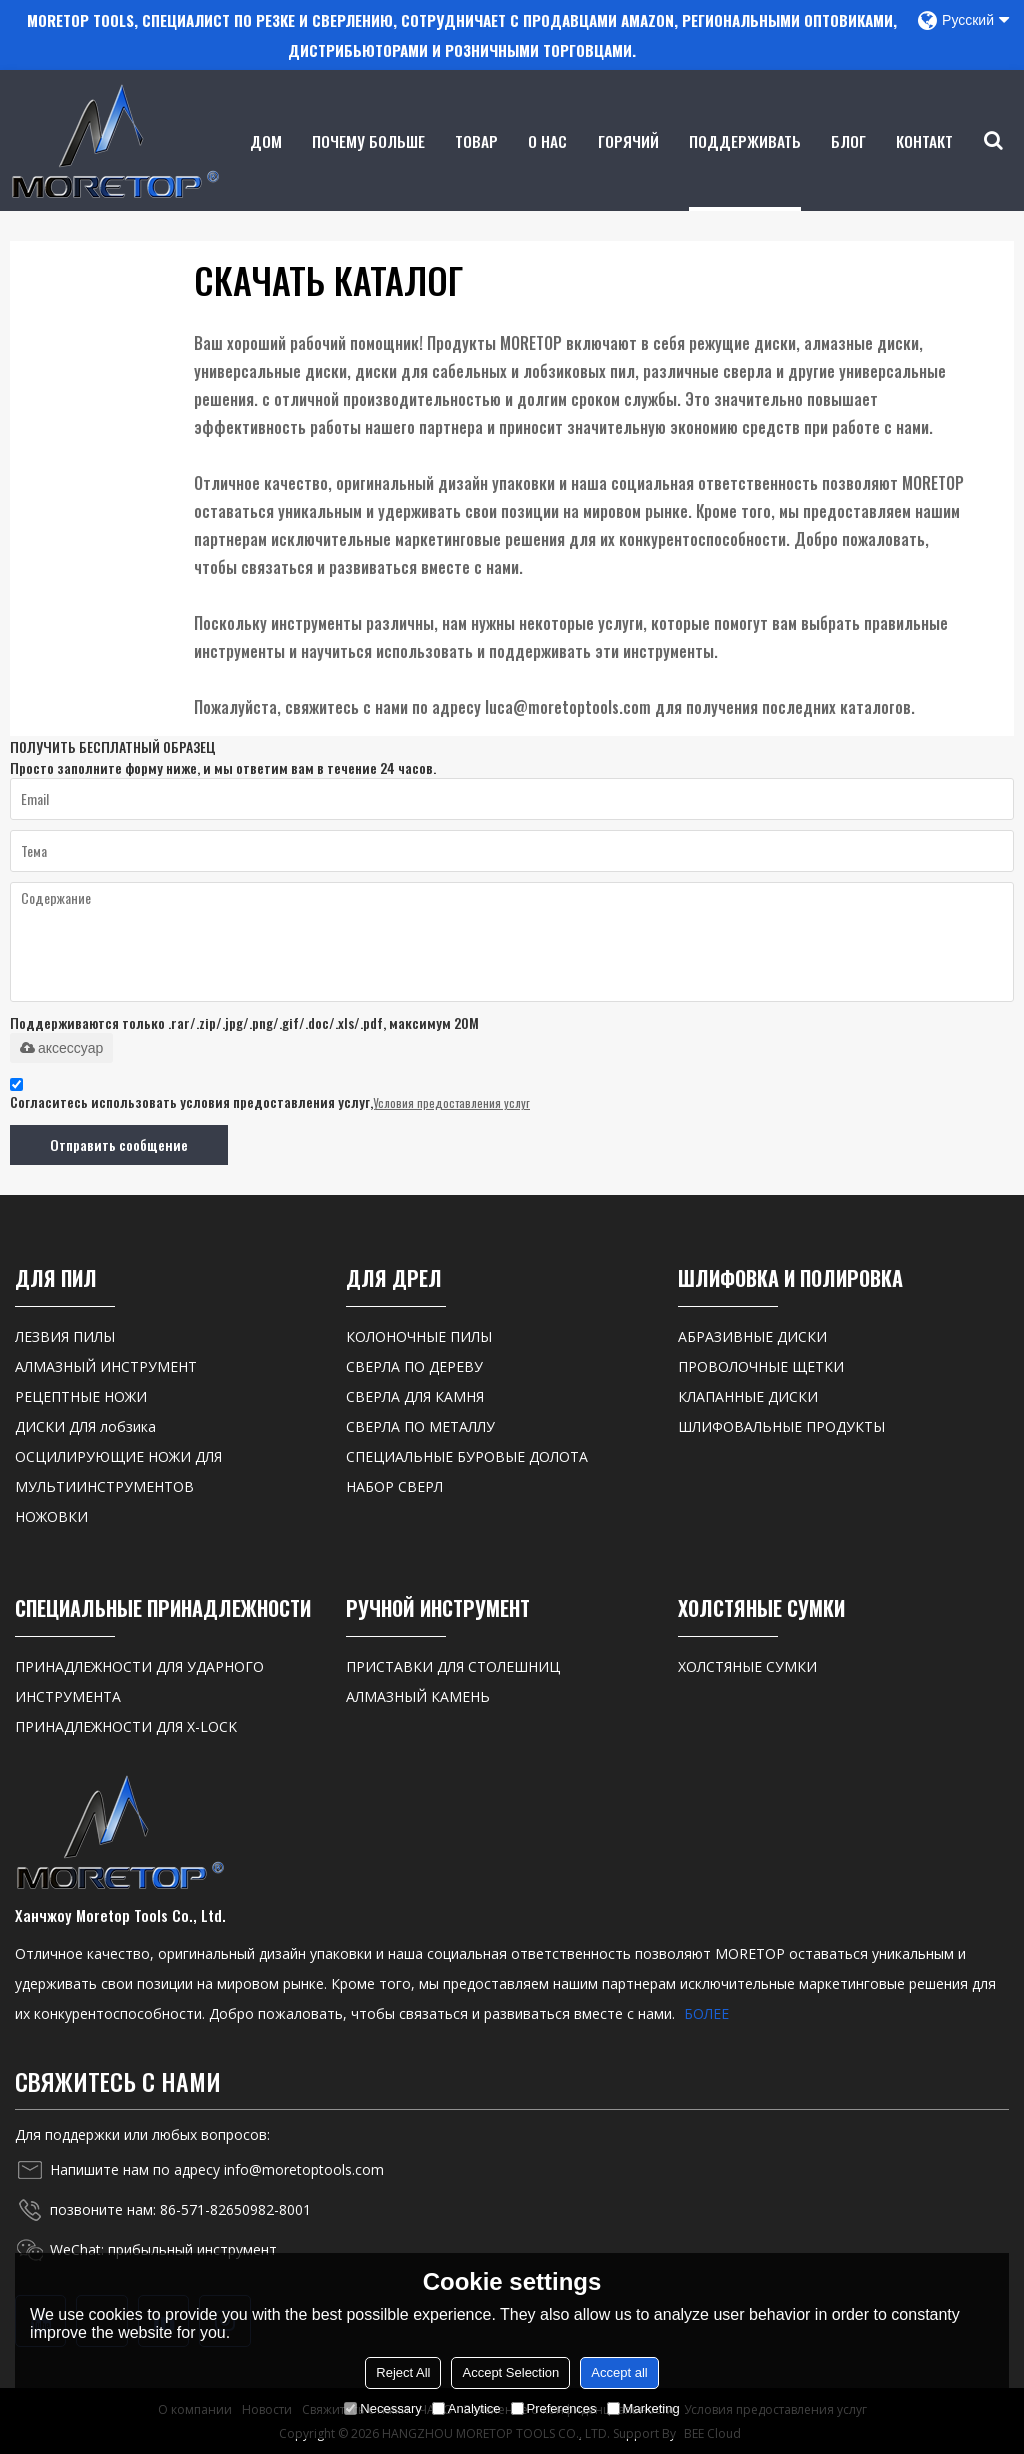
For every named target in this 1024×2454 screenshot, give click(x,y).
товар (477, 169)
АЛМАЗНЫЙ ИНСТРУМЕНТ (106, 1364)
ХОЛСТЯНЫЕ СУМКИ (747, 1665)
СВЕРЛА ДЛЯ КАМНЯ (415, 1394)
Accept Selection (510, 2372)
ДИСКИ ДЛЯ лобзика (85, 1424)
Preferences (554, 2408)
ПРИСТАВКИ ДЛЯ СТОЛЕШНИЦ (453, 1665)
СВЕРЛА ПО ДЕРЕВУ (414, 1364)
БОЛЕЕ (706, 2012)
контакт (925, 169)
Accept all (619, 2372)
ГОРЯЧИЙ (628, 169)
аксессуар (61, 1047)
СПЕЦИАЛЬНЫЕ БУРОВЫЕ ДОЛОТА (467, 1454)
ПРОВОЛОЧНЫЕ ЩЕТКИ (761, 1364)
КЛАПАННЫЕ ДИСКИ (748, 1394)
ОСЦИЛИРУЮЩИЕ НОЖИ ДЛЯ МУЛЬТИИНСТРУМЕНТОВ (118, 1469)
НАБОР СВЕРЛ (394, 1484)
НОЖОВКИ (51, 1514)
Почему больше (369, 169)
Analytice (466, 2408)
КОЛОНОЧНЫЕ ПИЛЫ (419, 1334)
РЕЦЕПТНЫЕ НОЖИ (81, 1394)
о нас (548, 169)
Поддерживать (745, 169)
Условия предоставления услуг (451, 1101)
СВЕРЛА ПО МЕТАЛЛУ (420, 1424)
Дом (266, 169)
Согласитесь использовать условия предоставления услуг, (270, 1095)
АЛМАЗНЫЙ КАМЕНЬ (418, 1695)
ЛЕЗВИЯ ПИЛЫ (65, 1334)
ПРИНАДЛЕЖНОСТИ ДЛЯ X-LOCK (126, 1725)
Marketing (643, 2408)
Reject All (403, 2372)
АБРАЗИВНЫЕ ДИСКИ (752, 1334)
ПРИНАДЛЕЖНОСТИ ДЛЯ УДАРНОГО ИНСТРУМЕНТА (139, 1680)
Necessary (382, 2408)
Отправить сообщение (118, 1143)
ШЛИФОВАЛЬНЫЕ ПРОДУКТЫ (781, 1424)
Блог (849, 169)
